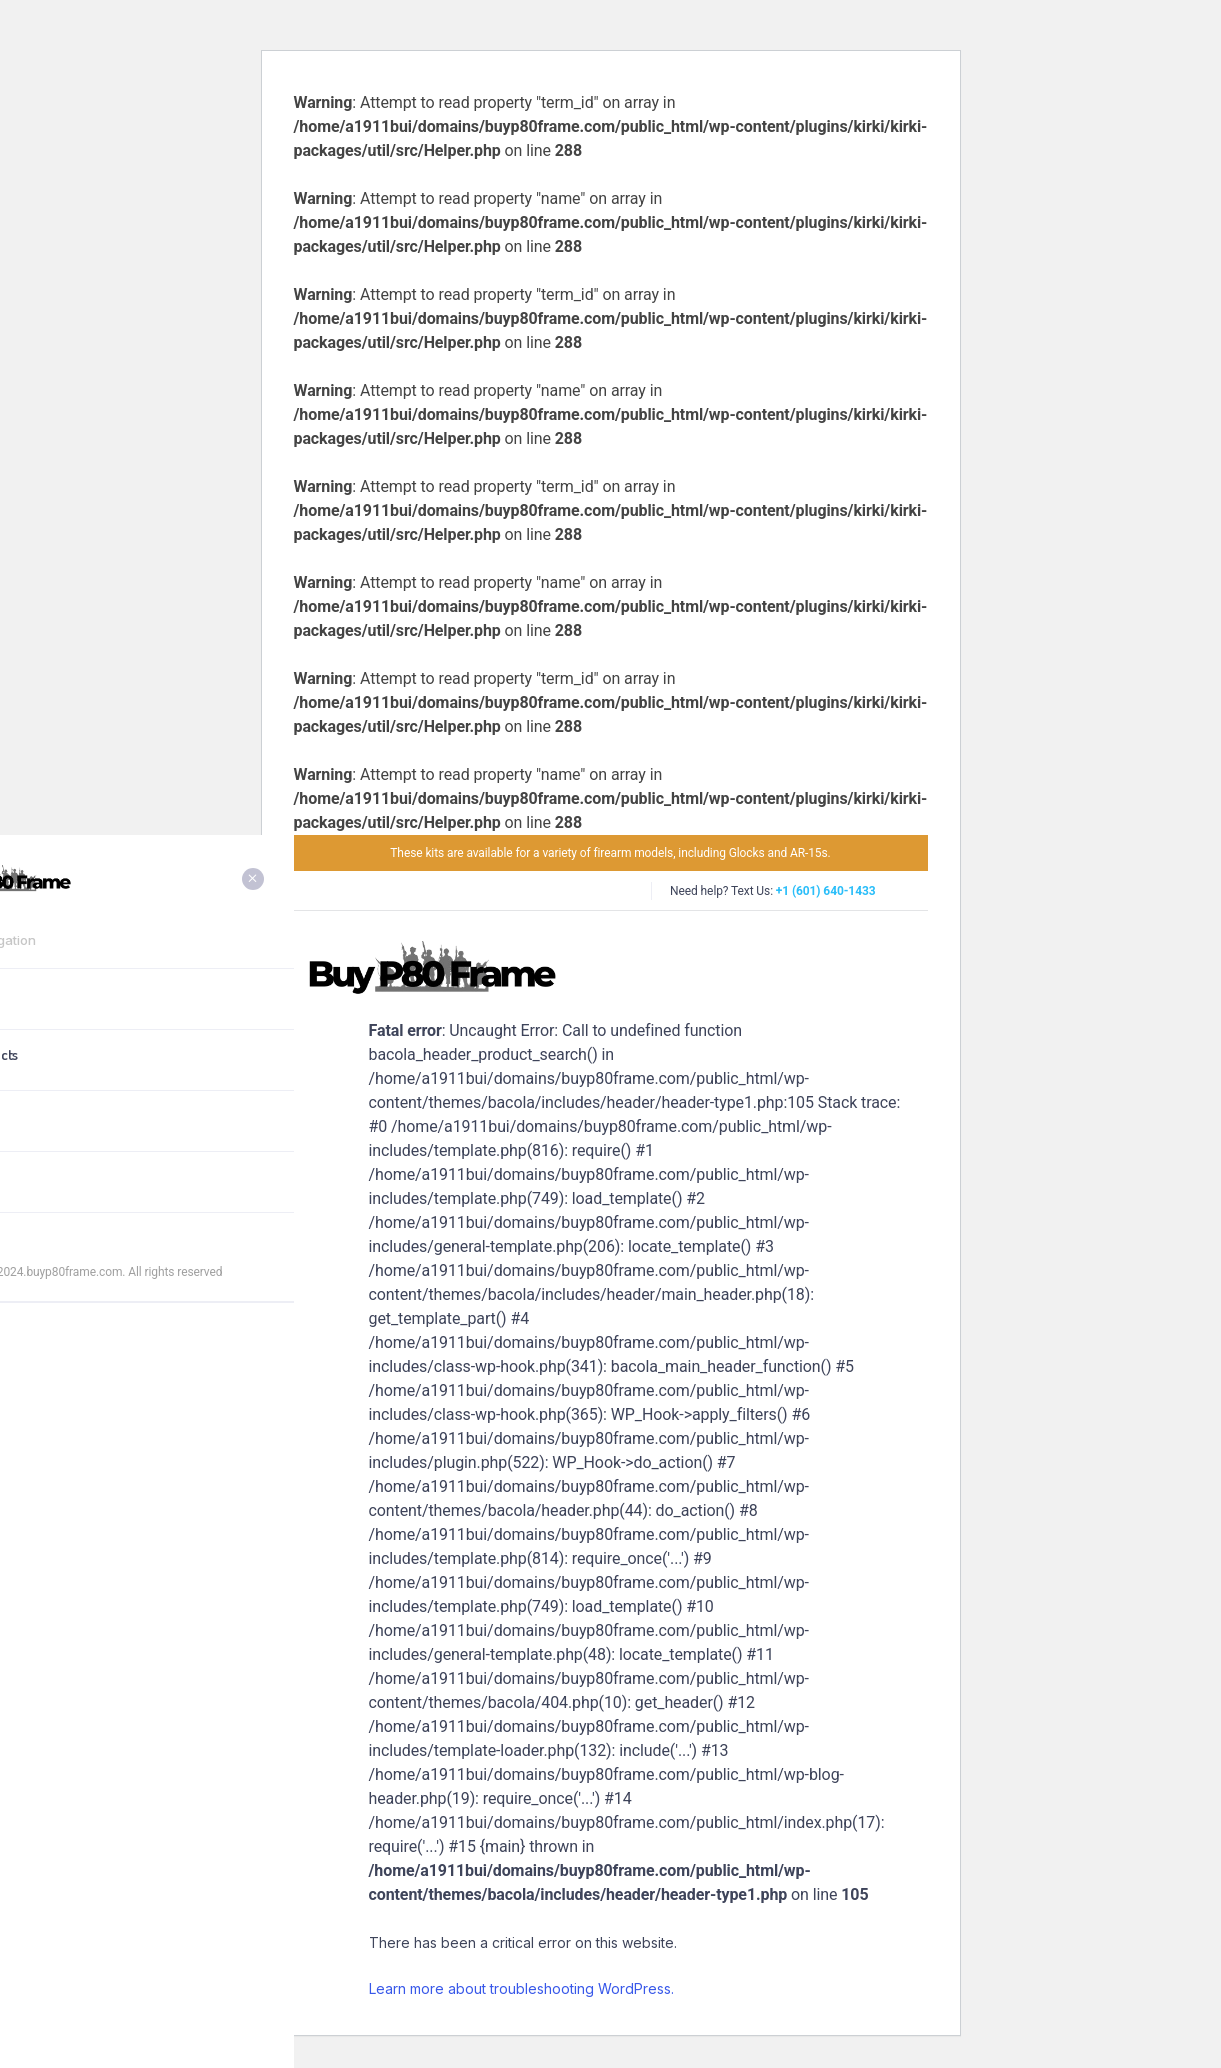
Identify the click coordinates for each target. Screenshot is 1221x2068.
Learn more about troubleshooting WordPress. (521, 1988)
